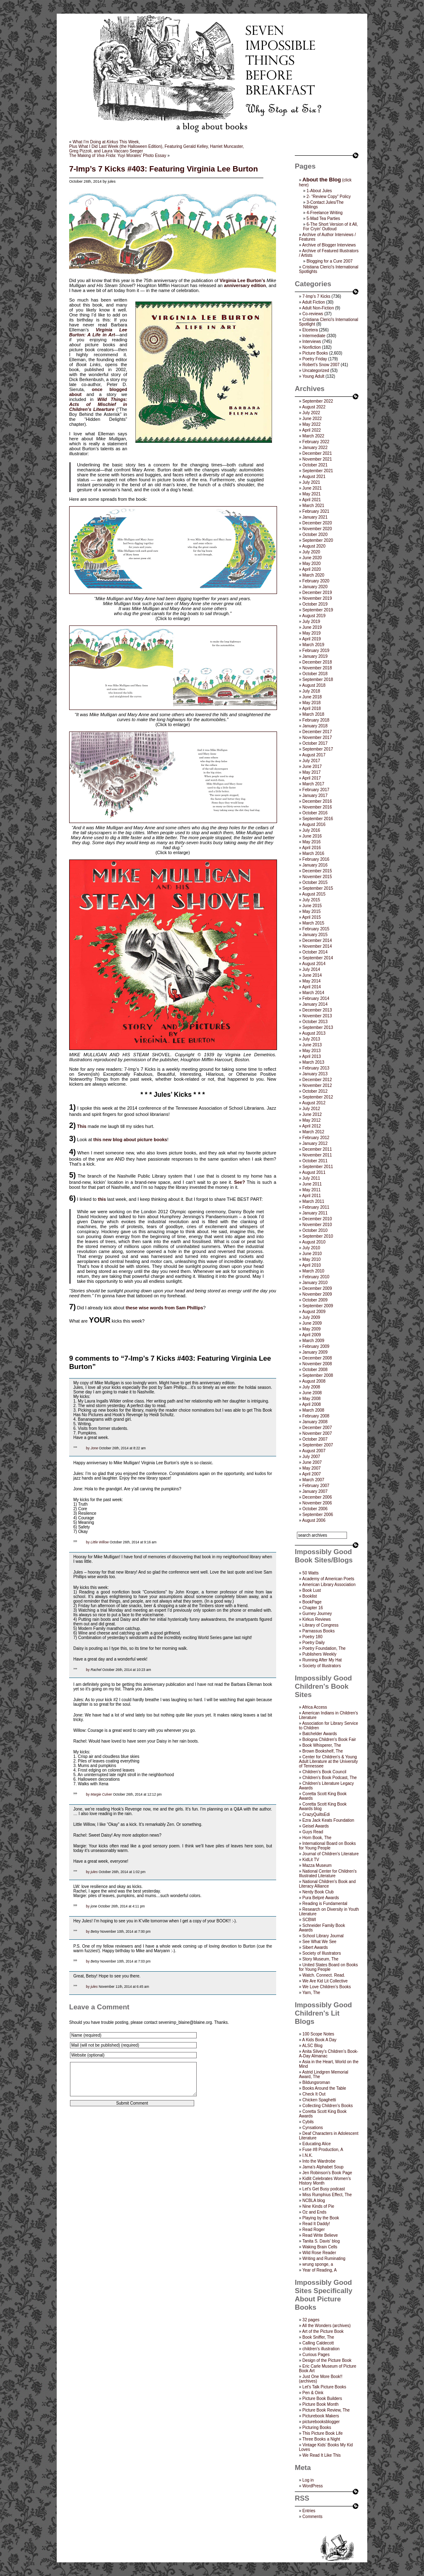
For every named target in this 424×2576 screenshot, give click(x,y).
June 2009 (312, 1323)
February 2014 (315, 998)
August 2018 (313, 685)
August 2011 (313, 1172)
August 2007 (313, 1451)
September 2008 (317, 1375)
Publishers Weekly (319, 1654)
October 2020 (315, 534)
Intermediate (313, 335)
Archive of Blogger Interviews (329, 245)
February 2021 (315, 511)
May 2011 (311, 1190)
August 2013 (313, 1033)
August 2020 (313, 546)
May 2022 (311, 424)
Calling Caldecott (318, 2343)
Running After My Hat (322, 1660)
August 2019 (313, 615)
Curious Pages (316, 2354)
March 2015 (313, 923)
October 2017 (315, 743)
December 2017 (317, 731)
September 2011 (317, 1166)
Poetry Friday (314, 359)
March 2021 (313, 505)
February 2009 (315, 1346)
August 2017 (313, 755)
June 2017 (312, 766)
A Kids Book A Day (319, 2040)
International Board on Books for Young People (327, 1845)
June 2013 (312, 1045)
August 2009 (313, 1311)
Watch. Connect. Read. (323, 1975)
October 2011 (315, 1161)
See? (239, 1182)
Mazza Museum (317, 1865)
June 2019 (312, 627)
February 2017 (315, 789)
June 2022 (312, 418)
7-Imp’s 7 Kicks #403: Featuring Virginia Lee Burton (163, 168)
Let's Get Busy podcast (323, 2189)
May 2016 (311, 842)
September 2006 (317, 1514)
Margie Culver (101, 1794)
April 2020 (311, 569)
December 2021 (317, 453)
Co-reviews (312, 313)
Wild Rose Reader (319, 2252)
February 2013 (315, 1068)
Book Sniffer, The (318, 2337)
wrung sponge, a (317, 2264)
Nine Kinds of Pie (318, 2206)
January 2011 (315, 1213)
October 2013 (315, 1021)
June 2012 (312, 1114)
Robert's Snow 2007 (321, 364)
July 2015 (311, 900)
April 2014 (311, 987)
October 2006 (315, 1508)
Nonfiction (311, 347)
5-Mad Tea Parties (323, 218)
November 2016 (317, 807)
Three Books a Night (321, 2439)
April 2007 (311, 1474)
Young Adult (313, 376)
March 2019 (313, 644)
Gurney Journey (317, 1613)
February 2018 (315, 720)
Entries (308, 2510)
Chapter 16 (312, 1607)
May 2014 (311, 981)
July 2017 (311, 760)
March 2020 (313, 575)
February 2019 (315, 650)
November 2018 (317, 668)
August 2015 (313, 894)
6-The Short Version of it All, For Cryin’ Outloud (330, 226)
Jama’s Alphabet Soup (322, 2167)
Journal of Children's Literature (330, 1854)
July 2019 (311, 621)
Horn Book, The (316, 1837)
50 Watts (310, 1573)
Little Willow (100, 1542)
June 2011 (312, 1184)
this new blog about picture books (130, 1139)
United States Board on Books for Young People (328, 1967)
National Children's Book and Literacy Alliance (327, 1883)
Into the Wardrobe (318, 2161)
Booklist (309, 1596)
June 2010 (312, 1253)
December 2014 (317, 940)
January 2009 (315, 1352)
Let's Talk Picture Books (324, 2387)
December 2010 (317, 1219)
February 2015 (315, 929)
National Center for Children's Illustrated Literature (328, 1873)
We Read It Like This (321, 2455)
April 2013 (311, 1056)
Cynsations (312, 2127)
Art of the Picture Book (323, 2331)
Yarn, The (311, 1992)
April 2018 (311, 708)
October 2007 (315, 1439)
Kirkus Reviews (316, 1619)
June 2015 (312, 905)
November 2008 (317, 1364)
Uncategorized (315, 370)
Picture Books (315, 353)
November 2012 (317, 1085)
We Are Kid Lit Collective (324, 1981)
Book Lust (311, 1590)
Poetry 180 (312, 1636)
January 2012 (315, 1143)
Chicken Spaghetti (319, 2100)
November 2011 (317, 1155)
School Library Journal (323, 1936)
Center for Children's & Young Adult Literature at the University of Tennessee (328, 1761)
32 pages (310, 2320)
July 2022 (311, 412)
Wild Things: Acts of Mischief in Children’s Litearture (98, 404)
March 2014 (313, 992)
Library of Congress (320, 1625)
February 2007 (315, 1485)
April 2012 (311, 1126)
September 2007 (317, 1445)
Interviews (311, 341)
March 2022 (313, 436)
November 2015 (317, 876)
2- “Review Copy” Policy (328, 196)
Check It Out (313, 2094)
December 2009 (317, 1288)
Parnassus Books (318, 1631)
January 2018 (315, 726)
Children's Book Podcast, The (329, 1777)
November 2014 (317, 946)
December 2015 (317, 871)
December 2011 (317, 1149)
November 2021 (317, 459)
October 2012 (315, 1091)
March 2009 (313, 1340)
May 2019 (311, 633)
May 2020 (311, 563)
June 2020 (312, 557)
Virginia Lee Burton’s (242, 280)
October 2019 (315, 604)
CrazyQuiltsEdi (316, 1814)
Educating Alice (316, 2143)
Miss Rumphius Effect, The (327, 2194)
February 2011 (315, 1207)
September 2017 (317, 749)
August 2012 (313, 1103)
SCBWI (309, 1919)
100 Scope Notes (318, 2034)
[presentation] (132, 2138)
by (88, 1448)
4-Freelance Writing (324, 212)
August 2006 (313, 1520)
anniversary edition (245, 285)
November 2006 (317, 1503)
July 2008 (311, 1387)
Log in (307, 2480)
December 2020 (317, 523)
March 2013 (313, 1062)
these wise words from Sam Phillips (164, 1307)
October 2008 (315, 1369)
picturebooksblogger (321, 2421)
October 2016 (315, 813)
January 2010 (315, 1282)
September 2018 (317, 679)
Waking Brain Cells (319, 2247)
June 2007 (312, 1462)
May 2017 (311, 772)
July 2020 (311, 552)
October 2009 (315, 1300)
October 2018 (315, 673)
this (102, 1199)
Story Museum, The (320, 1959)
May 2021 (311, 494)
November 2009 (317, 1294)
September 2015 (317, 888)
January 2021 (315, 517)
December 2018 (317, 662)
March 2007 (313, 1480)
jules (94, 1872)
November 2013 (317, 1016)
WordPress (312, 2486)
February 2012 (315, 1137)
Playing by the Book (320, 2218)
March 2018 (313, 714)
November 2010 (317, 1224)
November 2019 (317, 598)
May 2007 (311, 1468)
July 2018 (311, 691)
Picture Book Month (320, 2404)
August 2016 (313, 824)
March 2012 (313, 1132)
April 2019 (311, 639)
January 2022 (315, 447)
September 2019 (317, 610)
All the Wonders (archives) (326, 2325)
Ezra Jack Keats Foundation (328, 1820)
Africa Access (314, 1707)
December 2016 (317, 801)
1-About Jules (319, 190)
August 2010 (313, 1242)
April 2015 (311, 917)
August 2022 (313, 407)
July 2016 (311, 830)
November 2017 (317, 737)
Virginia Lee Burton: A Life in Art (98, 332)
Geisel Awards (315, 1826)
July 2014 (311, 969)
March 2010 (313, 1271)
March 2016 (313, 853)
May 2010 (311, 1259)
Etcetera (310, 330)
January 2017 (315, 795)
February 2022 (315, 441)
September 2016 (317, 818)
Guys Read (312, 1832)
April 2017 (311, 778)
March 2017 (313, 784)
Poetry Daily (313, 1642)
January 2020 (315, 586)
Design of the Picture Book (326, 2360)
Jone (94, 1448)
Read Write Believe (319, 2235)
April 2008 (311, 1404)
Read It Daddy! (316, 2223)
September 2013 (317, 1027)
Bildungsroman (316, 2082)
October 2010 (315, 1230)
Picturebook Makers (320, 2416)
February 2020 (315, 581)
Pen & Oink (312, 2392)
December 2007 (317, 1427)
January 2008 (315, 1422)
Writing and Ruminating (323, 2258)
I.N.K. (307, 2155)
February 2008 (315, 1416)
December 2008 (317, 1358)
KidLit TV (310, 1859)
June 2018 (312, 697)
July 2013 (311, 1039)
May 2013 (311, 1050)
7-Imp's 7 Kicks (316, 296)
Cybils (307, 2122)
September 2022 (317, 401)
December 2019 (317, 592)
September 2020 (317, 540)
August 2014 (313, 963)
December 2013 (317, 1010)
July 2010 (311, 1248)
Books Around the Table (324, 2088)
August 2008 (313, 1381)
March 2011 (313, 1201)
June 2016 (312, 836)
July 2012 (311, 1108)
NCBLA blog (313, 2200)
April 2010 (311, 1265)
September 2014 (317, 958)
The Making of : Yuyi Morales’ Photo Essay (117, 155)
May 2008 (311, 1398)
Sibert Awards (315, 1947)
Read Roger (313, 2229)
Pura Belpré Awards (320, 1897)
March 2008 (313, 1410)
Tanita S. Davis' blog (321, 2241)
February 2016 (315, 859)
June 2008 (312, 1393)
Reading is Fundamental (324, 1903)
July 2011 (311, 1178)
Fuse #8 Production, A (322, 2149)
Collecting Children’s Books (327, 2105)
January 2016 (315, 865)
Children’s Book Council (324, 1772)
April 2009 (311, 1335)
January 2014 (315, 1004)
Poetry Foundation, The (323, 1648)
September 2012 (317, 1097)
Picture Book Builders (322, 2398)
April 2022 (311, 430)
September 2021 (317, 470)
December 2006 (317, 1497)
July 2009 (311, 1317)
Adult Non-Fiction (318, 308)
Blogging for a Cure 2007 (329, 261)
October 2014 (315, 952)
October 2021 (315, 465)
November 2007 (317, 1433)
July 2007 (311, 1456)
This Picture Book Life (322, 2433)
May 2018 (311, 702)
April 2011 (311, 1195)
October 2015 (315, 882)
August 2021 (313, 476)
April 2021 (311, 499)
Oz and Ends (314, 2212)
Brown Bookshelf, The (322, 1751)
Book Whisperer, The (321, 1745)
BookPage (311, 1602)
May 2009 (311, 1329)
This (82, 1126)
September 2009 (317, 1306)
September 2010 (317, 1236)
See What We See (319, 1941)
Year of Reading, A (319, 2270)
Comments (312, 2516)
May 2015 (311, 911)
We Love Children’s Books (326, 1987)
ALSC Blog (312, 2045)
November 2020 (317, 528)
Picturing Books (316, 2427)
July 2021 (311, 482)
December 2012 (317, 1079)
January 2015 (315, 934)
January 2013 (315, 1074)
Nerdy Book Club (318, 1892)
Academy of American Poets (328, 1579)
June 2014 (312, 975)
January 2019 (315, 656)
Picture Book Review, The (325, 2410)
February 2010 (315, 1277)
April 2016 (311, 847)
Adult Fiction (313, 302)
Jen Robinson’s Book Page (327, 2172)
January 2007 (315, 1491)
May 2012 (311, 1120)
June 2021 (312, 488)
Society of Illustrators (321, 1665)
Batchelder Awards (319, 1733)
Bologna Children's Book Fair (329, 1739)
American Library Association (329, 1584)
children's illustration (321, 2349)
